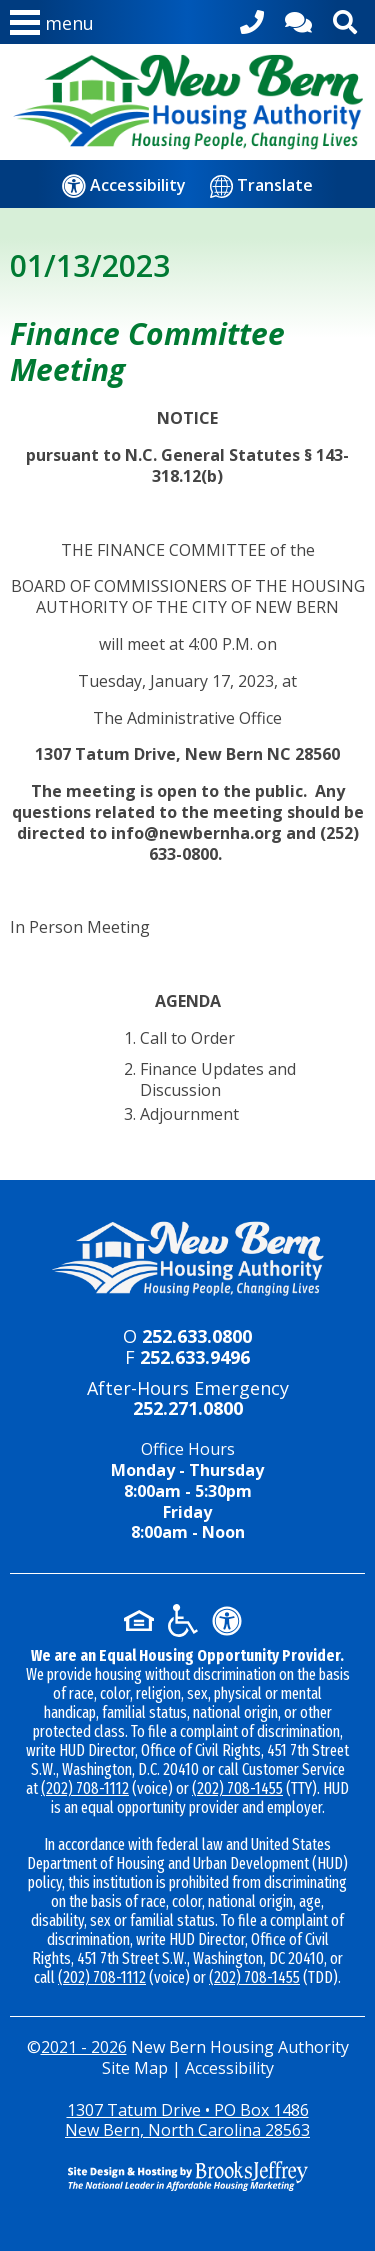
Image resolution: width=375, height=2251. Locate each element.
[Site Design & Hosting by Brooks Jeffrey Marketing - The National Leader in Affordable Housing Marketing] (187, 2176)
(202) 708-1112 (85, 1788)
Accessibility (229, 2068)
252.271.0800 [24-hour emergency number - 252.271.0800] (188, 1408)
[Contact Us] (298, 18)
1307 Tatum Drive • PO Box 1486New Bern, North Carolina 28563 (187, 2120)
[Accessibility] (124, 185)
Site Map (135, 2068)
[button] (52, 27)
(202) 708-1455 (237, 1788)
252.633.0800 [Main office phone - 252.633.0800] (197, 1336)
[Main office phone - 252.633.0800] (252, 18)
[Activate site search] (345, 18)
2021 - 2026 (84, 2047)
